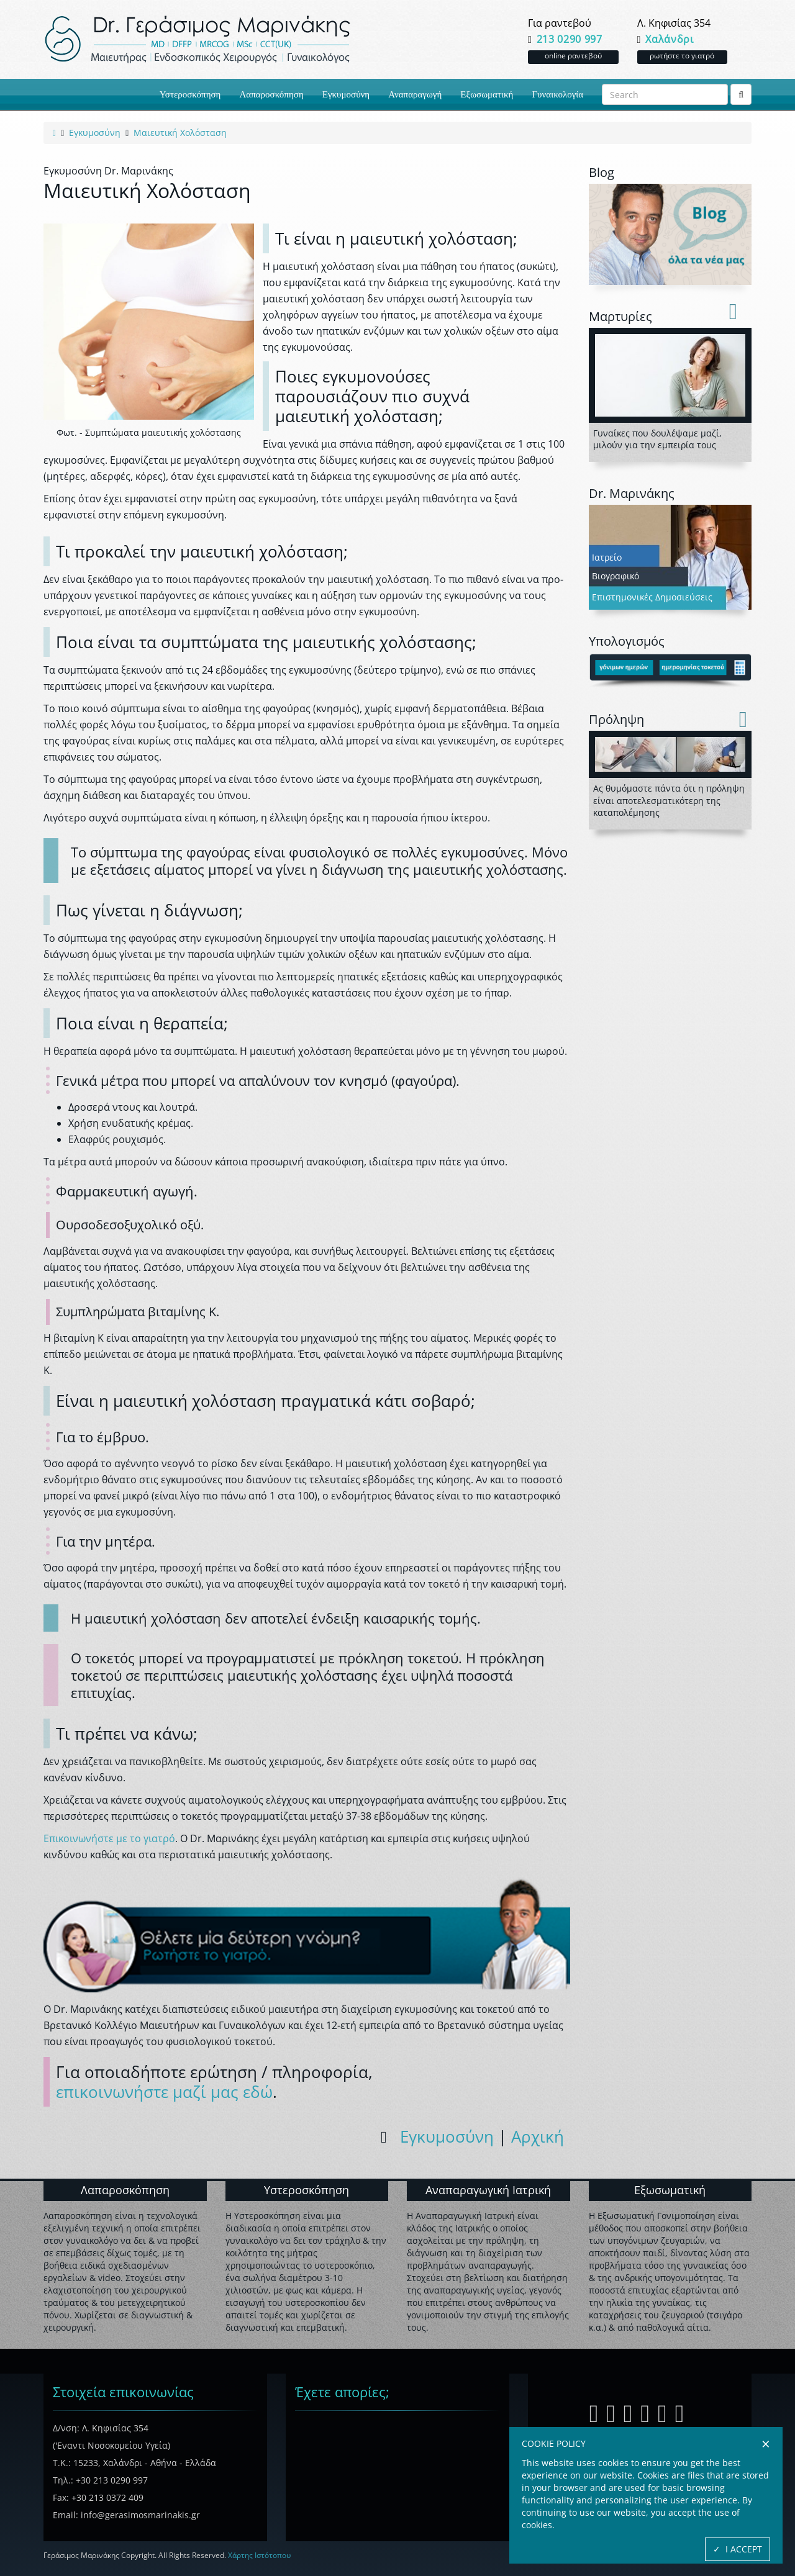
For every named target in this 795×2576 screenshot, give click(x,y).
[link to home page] (54, 132)
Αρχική (537, 2136)
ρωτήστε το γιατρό (682, 55)
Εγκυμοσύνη (346, 94)
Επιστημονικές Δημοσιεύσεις (652, 597)
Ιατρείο (607, 557)
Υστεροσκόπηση (190, 94)
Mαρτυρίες (620, 316)
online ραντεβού (573, 55)
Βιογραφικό (615, 576)
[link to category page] (94, 132)
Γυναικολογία (557, 94)
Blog (601, 172)
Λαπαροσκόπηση (271, 94)
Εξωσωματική (486, 94)
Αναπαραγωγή (415, 94)
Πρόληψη (616, 719)
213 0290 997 (569, 39)
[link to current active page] (180, 132)
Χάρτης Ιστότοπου (259, 2555)
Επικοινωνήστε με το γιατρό (109, 1838)
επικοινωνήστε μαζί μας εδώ (164, 2092)
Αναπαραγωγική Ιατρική (488, 2189)
